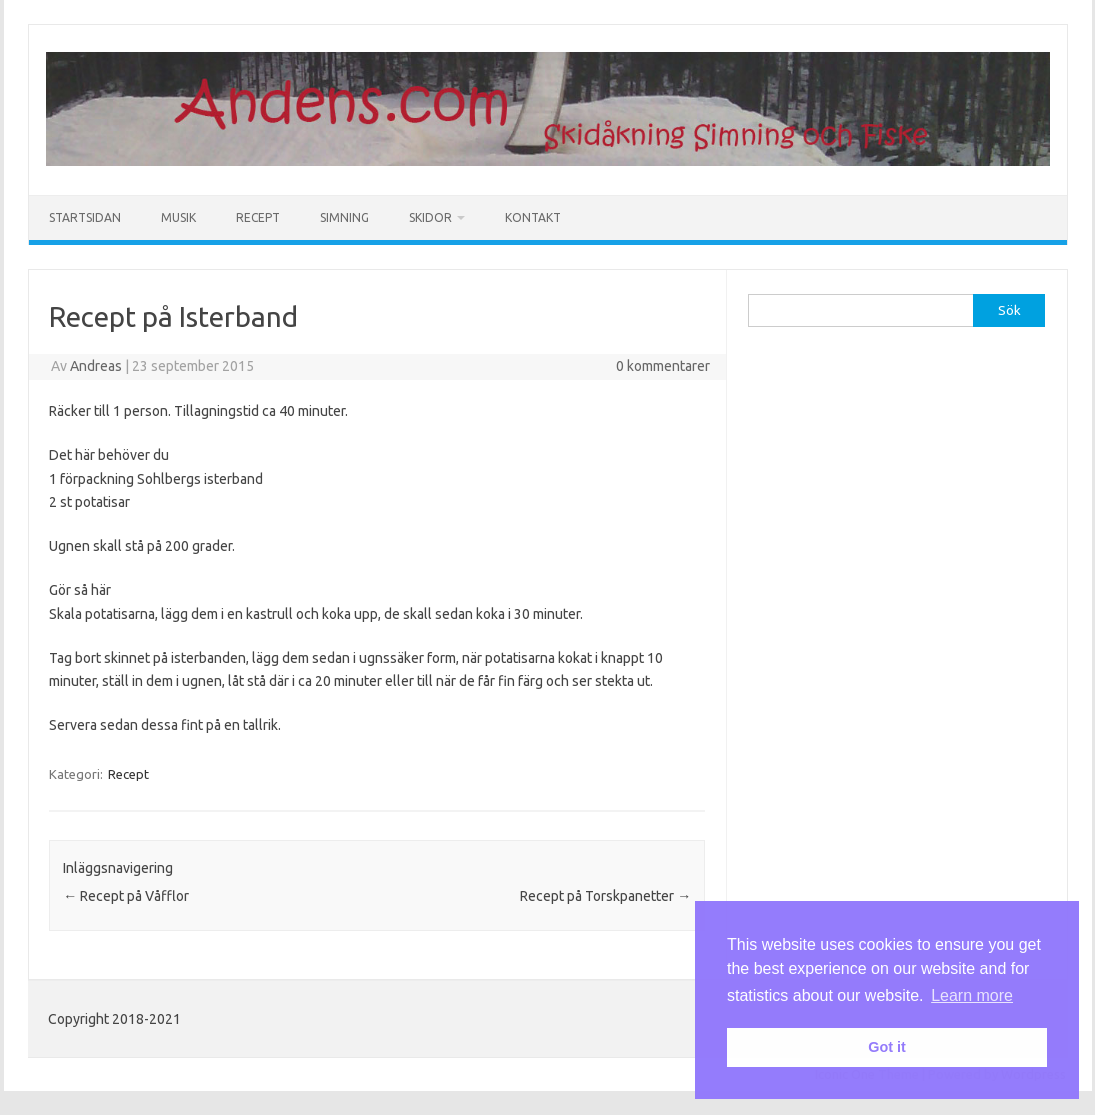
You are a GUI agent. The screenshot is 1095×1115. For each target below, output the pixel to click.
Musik (178, 217)
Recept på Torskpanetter (605, 896)
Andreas (96, 366)
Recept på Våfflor (126, 896)
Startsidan (85, 217)
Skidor (430, 217)
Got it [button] (887, 1047)
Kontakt (533, 217)
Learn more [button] (972, 995)
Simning (344, 217)
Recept (258, 217)
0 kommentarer (663, 366)
